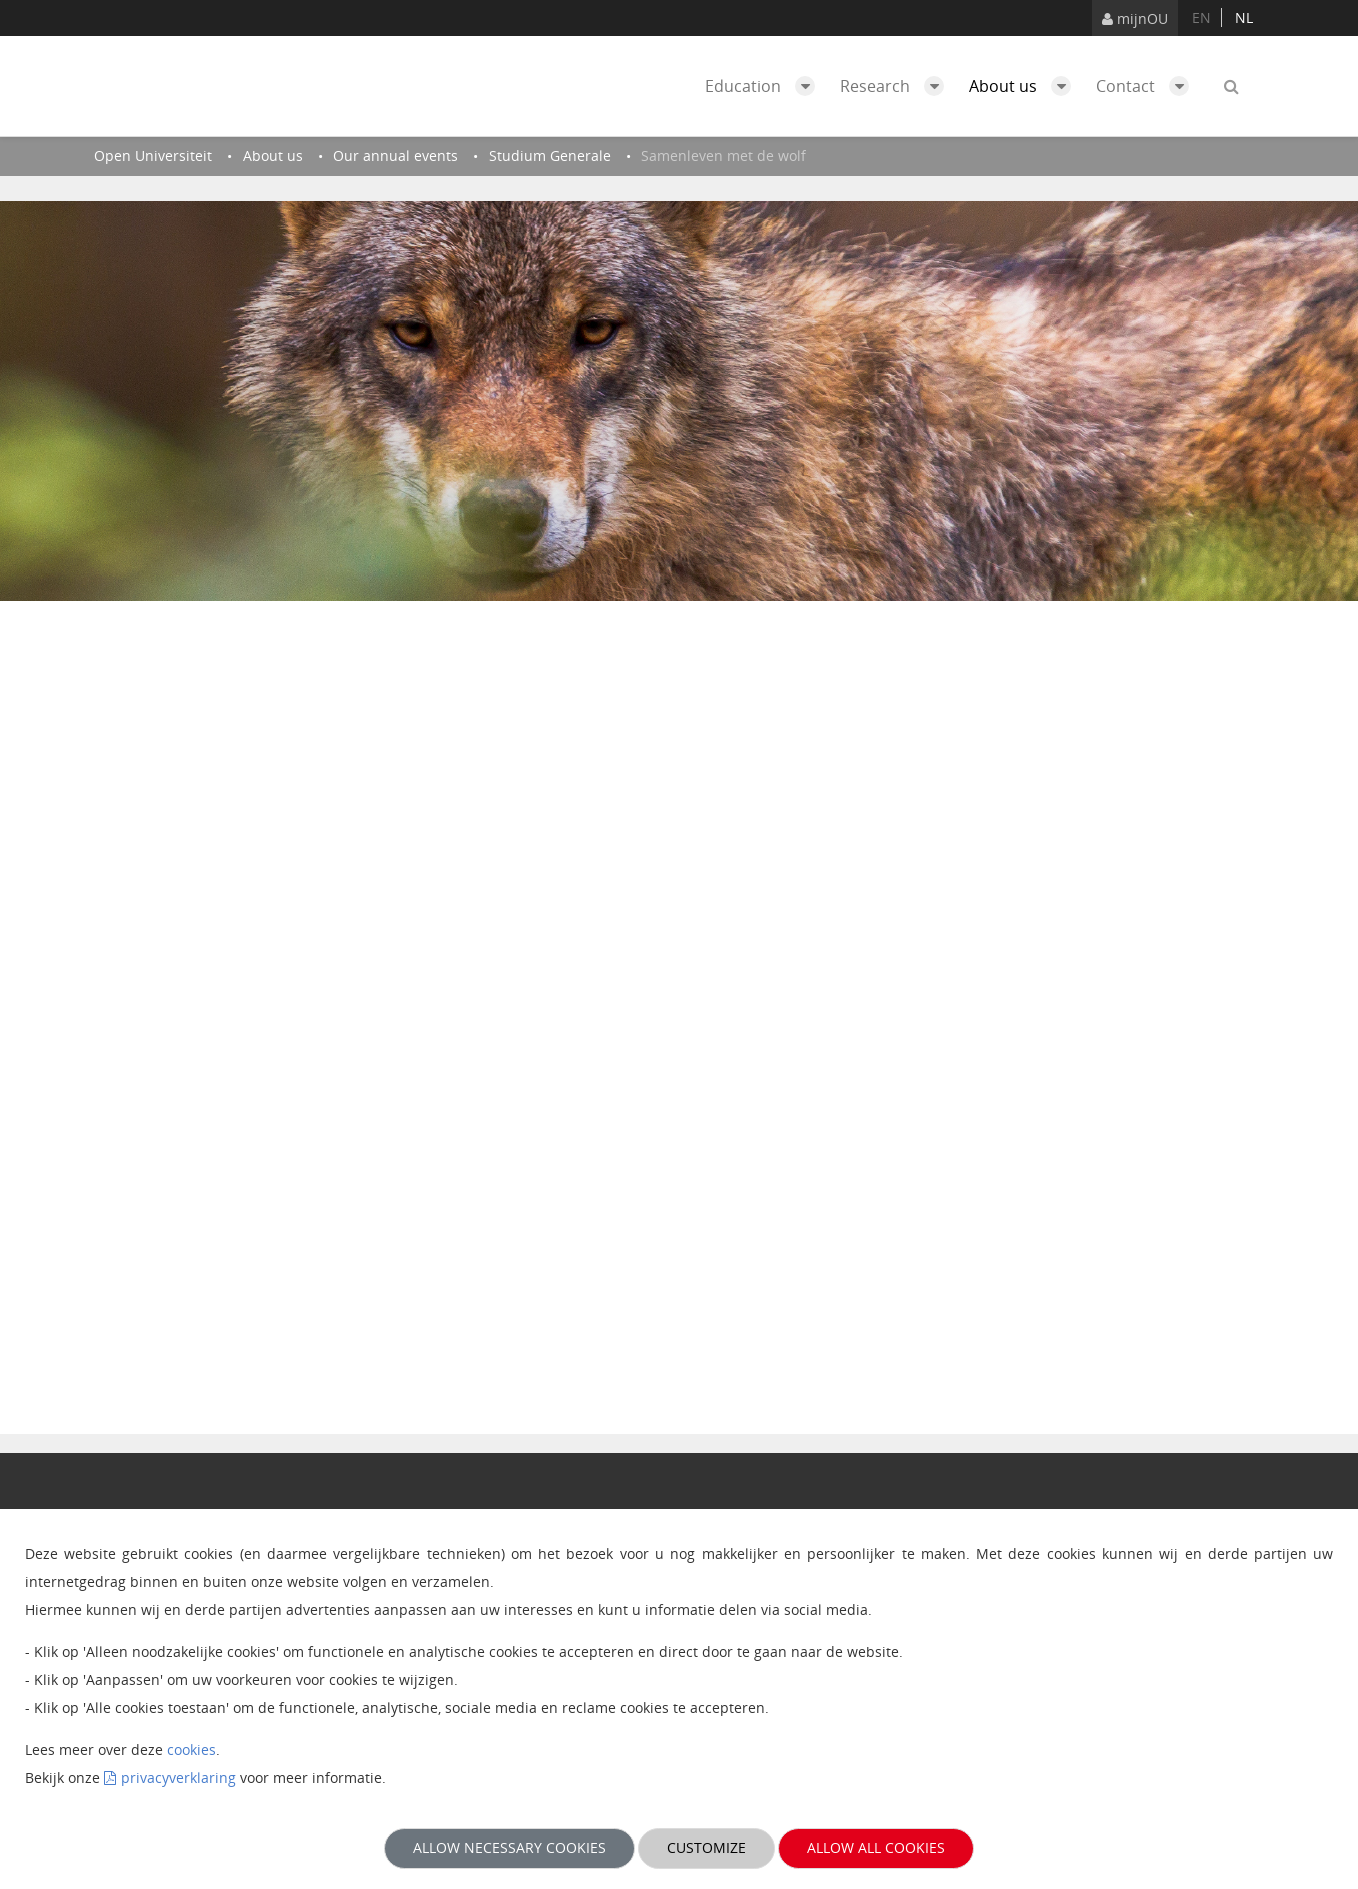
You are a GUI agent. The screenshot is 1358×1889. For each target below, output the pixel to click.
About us (1025, 86)
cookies (191, 1749)
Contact (1147, 86)
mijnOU (1135, 18)
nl (1244, 17)
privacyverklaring (178, 1777)
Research (897, 86)
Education (765, 86)
